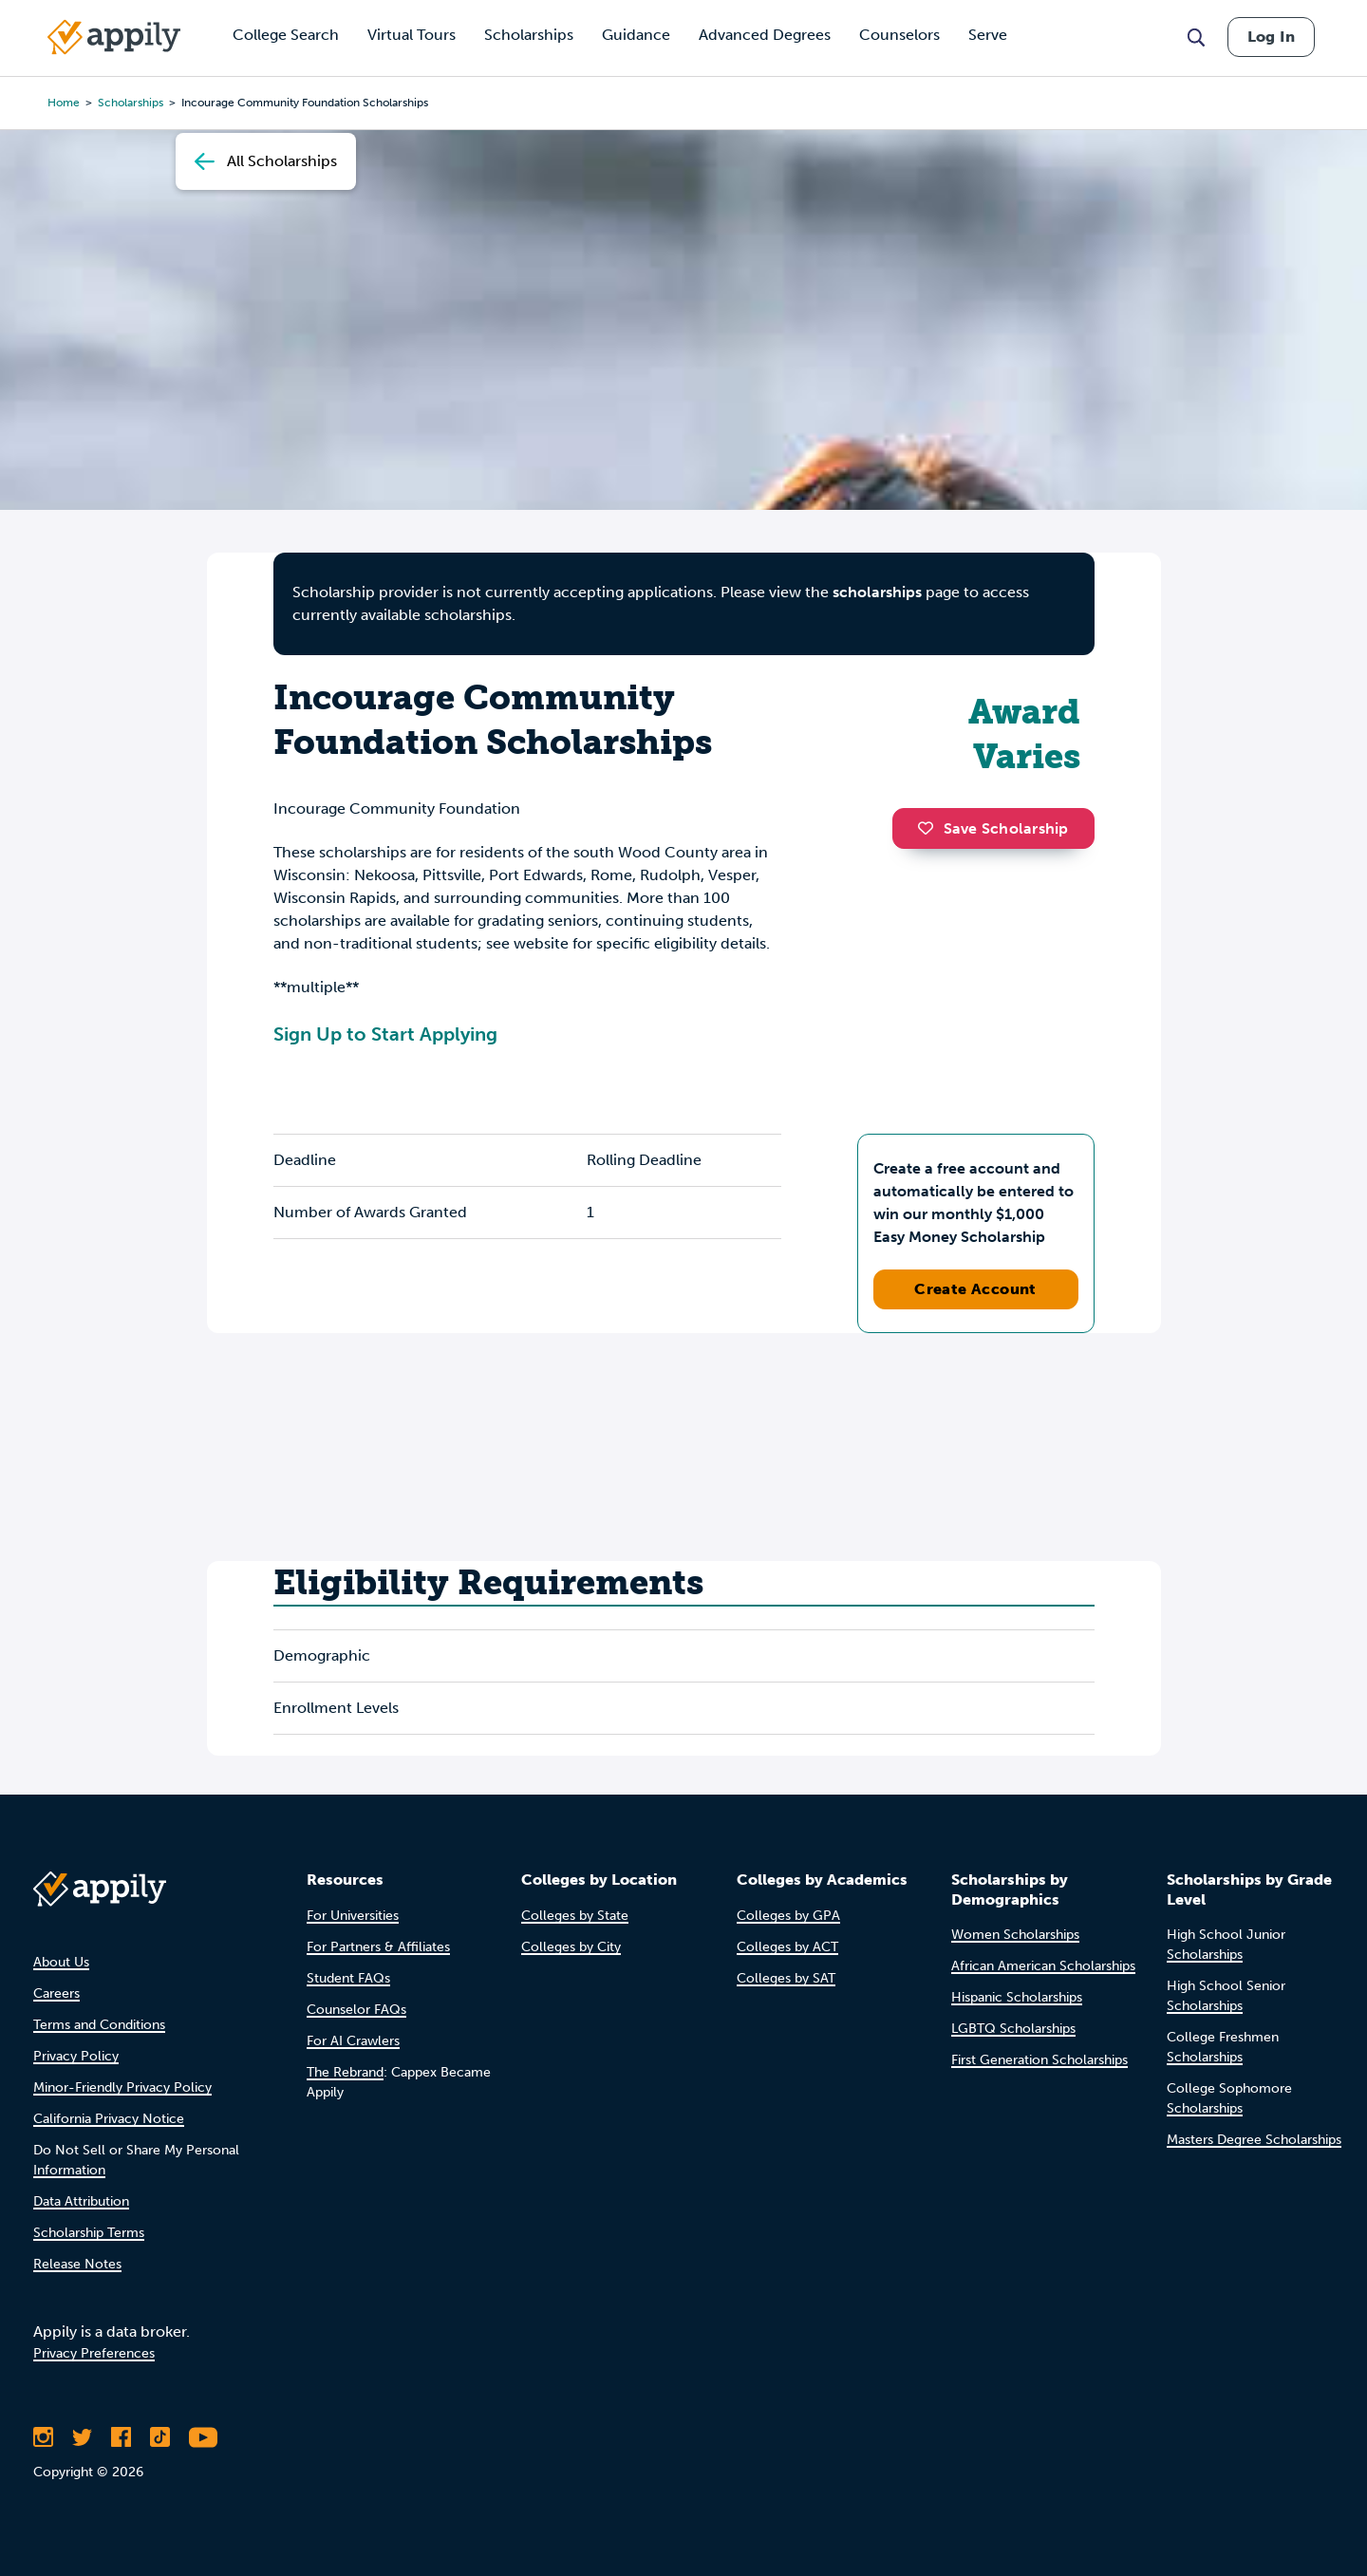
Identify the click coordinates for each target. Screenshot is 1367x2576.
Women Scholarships (1015, 1935)
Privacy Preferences (94, 2353)
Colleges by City (571, 1947)
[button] (930, 828)
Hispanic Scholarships (1016, 1997)
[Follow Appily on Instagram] (43, 2437)
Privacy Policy (76, 2056)
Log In (1271, 37)
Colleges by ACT (787, 1947)
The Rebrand (345, 2072)
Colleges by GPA (788, 1916)
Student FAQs (348, 1978)
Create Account (975, 1289)
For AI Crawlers (353, 2041)
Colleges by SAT (786, 1978)
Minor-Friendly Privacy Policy (122, 2087)
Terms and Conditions (99, 2025)
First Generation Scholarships (1039, 2060)
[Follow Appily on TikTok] (160, 2437)
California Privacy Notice (108, 2119)
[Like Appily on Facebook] (121, 2437)
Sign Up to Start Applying (385, 1034)
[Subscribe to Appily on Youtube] (203, 2437)
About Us (61, 1962)
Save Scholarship (993, 828)
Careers (56, 1993)
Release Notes (77, 2264)
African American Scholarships (1043, 1966)
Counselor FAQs (356, 2010)
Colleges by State (574, 1916)
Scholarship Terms (88, 2233)
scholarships (877, 592)
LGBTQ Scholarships (1013, 2029)
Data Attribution (81, 2201)
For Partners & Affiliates (378, 1947)
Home (63, 102)
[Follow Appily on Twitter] (82, 2437)
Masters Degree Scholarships (1254, 2140)
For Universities (353, 1916)
